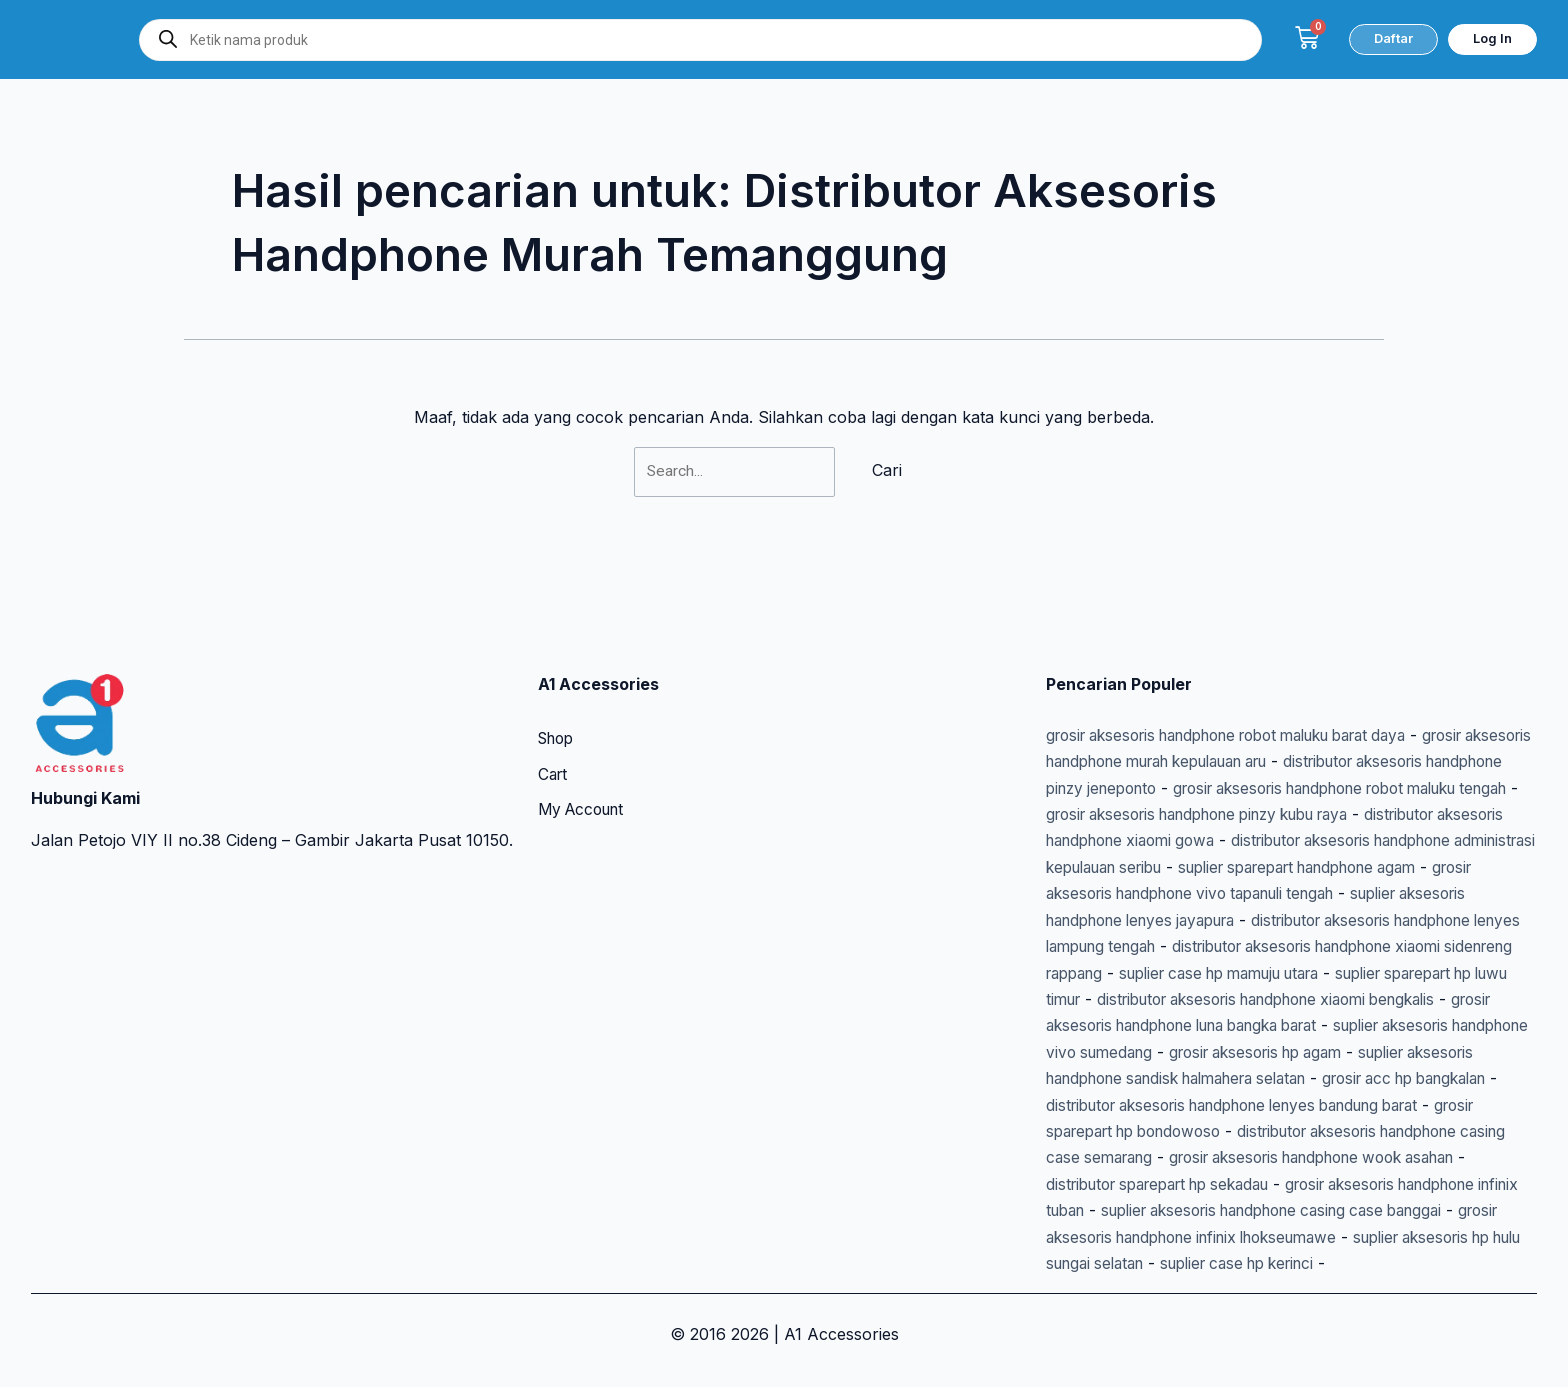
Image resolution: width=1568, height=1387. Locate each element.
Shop (558, 688)
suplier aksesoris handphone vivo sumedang (1272, 1026)
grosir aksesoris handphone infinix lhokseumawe (1243, 1237)
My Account (585, 760)
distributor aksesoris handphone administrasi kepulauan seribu (1295, 815)
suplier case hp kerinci (1396, 1263)
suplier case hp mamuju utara (1319, 947)
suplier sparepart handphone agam (1192, 841)
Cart (554, 724)
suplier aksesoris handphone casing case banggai (1344, 1211)
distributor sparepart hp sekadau (1170, 1184)
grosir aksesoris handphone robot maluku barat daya (1249, 683)
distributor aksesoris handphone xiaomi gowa (1359, 788)
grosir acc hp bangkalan (1295, 1079)
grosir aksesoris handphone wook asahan (1297, 1158)
